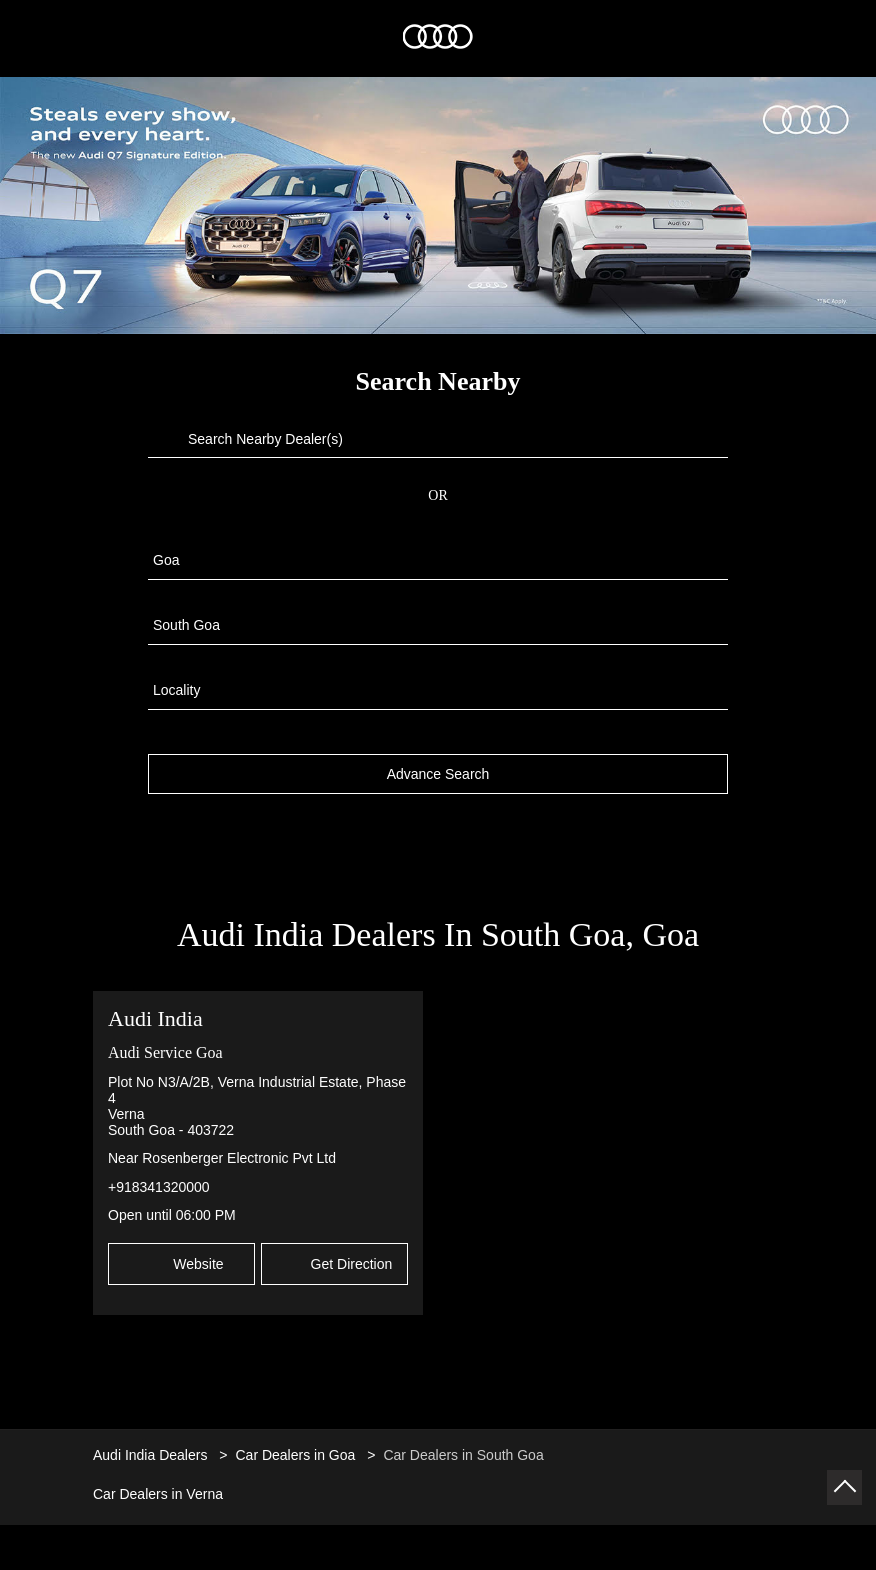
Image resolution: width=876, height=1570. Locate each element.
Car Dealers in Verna (158, 1485)
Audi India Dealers (152, 1446)
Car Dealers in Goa (295, 1446)
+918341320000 (159, 1178)
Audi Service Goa (165, 1043)
